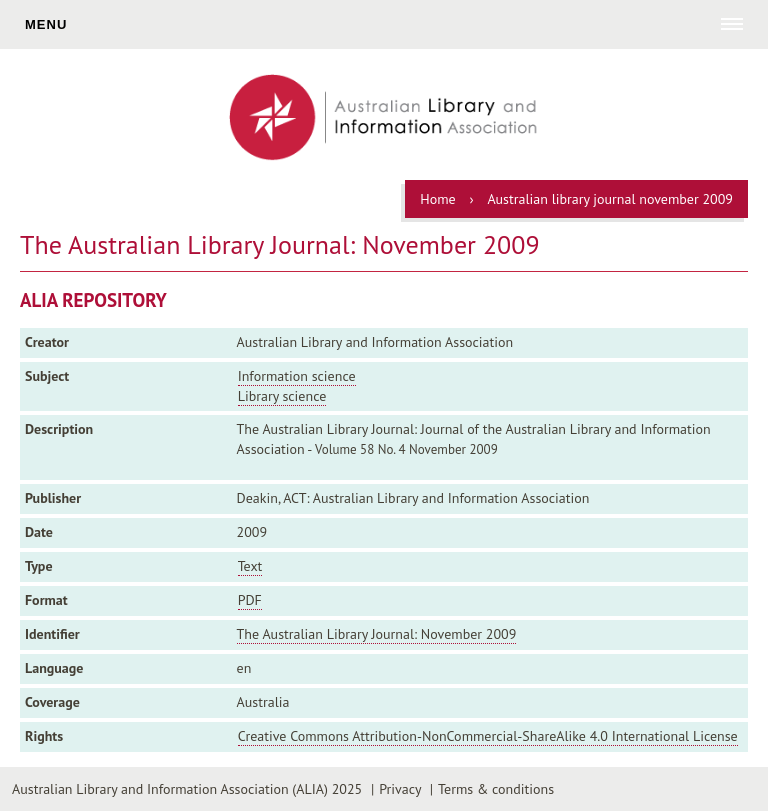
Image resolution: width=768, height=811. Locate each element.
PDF (250, 600)
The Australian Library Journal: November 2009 (377, 634)
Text (250, 566)
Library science (282, 396)
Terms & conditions (496, 789)
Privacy (400, 789)
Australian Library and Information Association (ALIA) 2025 (187, 789)
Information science (297, 376)
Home (437, 199)
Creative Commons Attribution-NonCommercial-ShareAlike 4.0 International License (488, 736)
